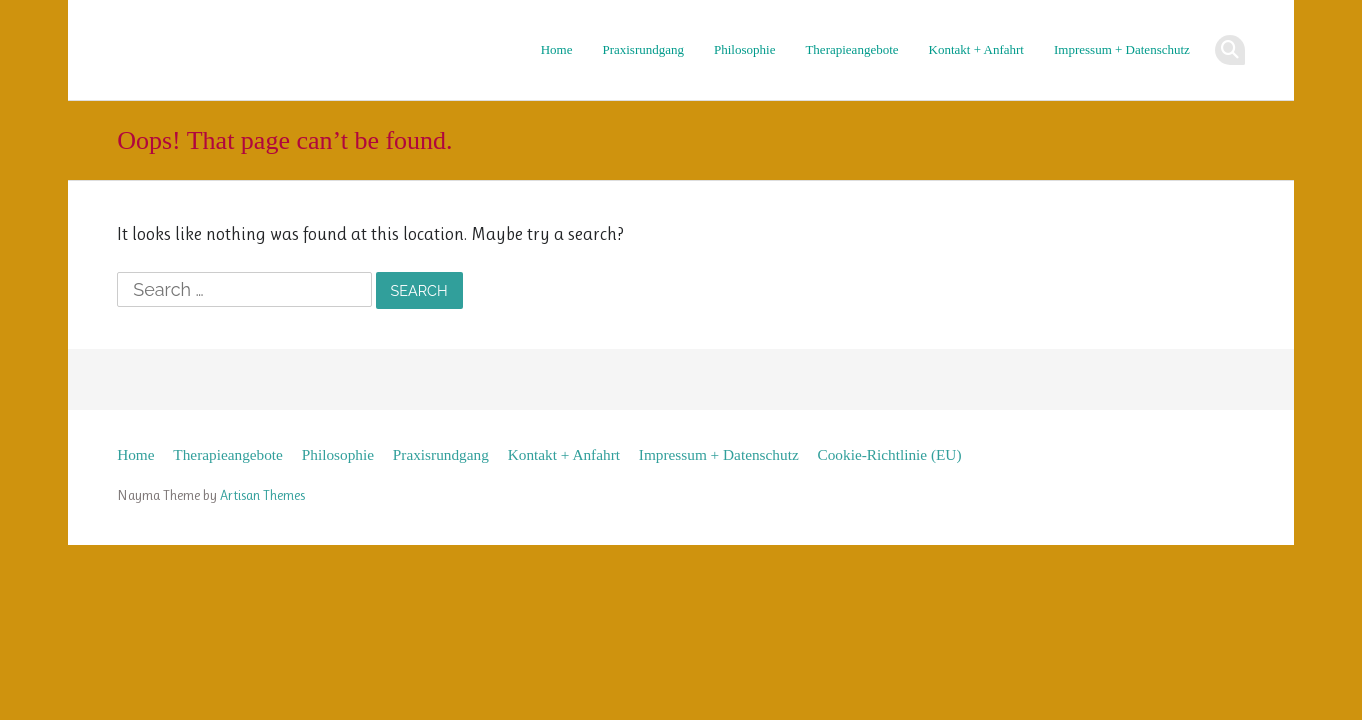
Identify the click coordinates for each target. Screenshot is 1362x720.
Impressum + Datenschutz (1122, 49)
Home (557, 49)
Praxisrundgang (643, 49)
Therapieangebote (851, 49)
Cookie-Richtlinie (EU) (890, 454)
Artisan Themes (262, 495)
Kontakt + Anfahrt (976, 49)
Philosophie (744, 49)
